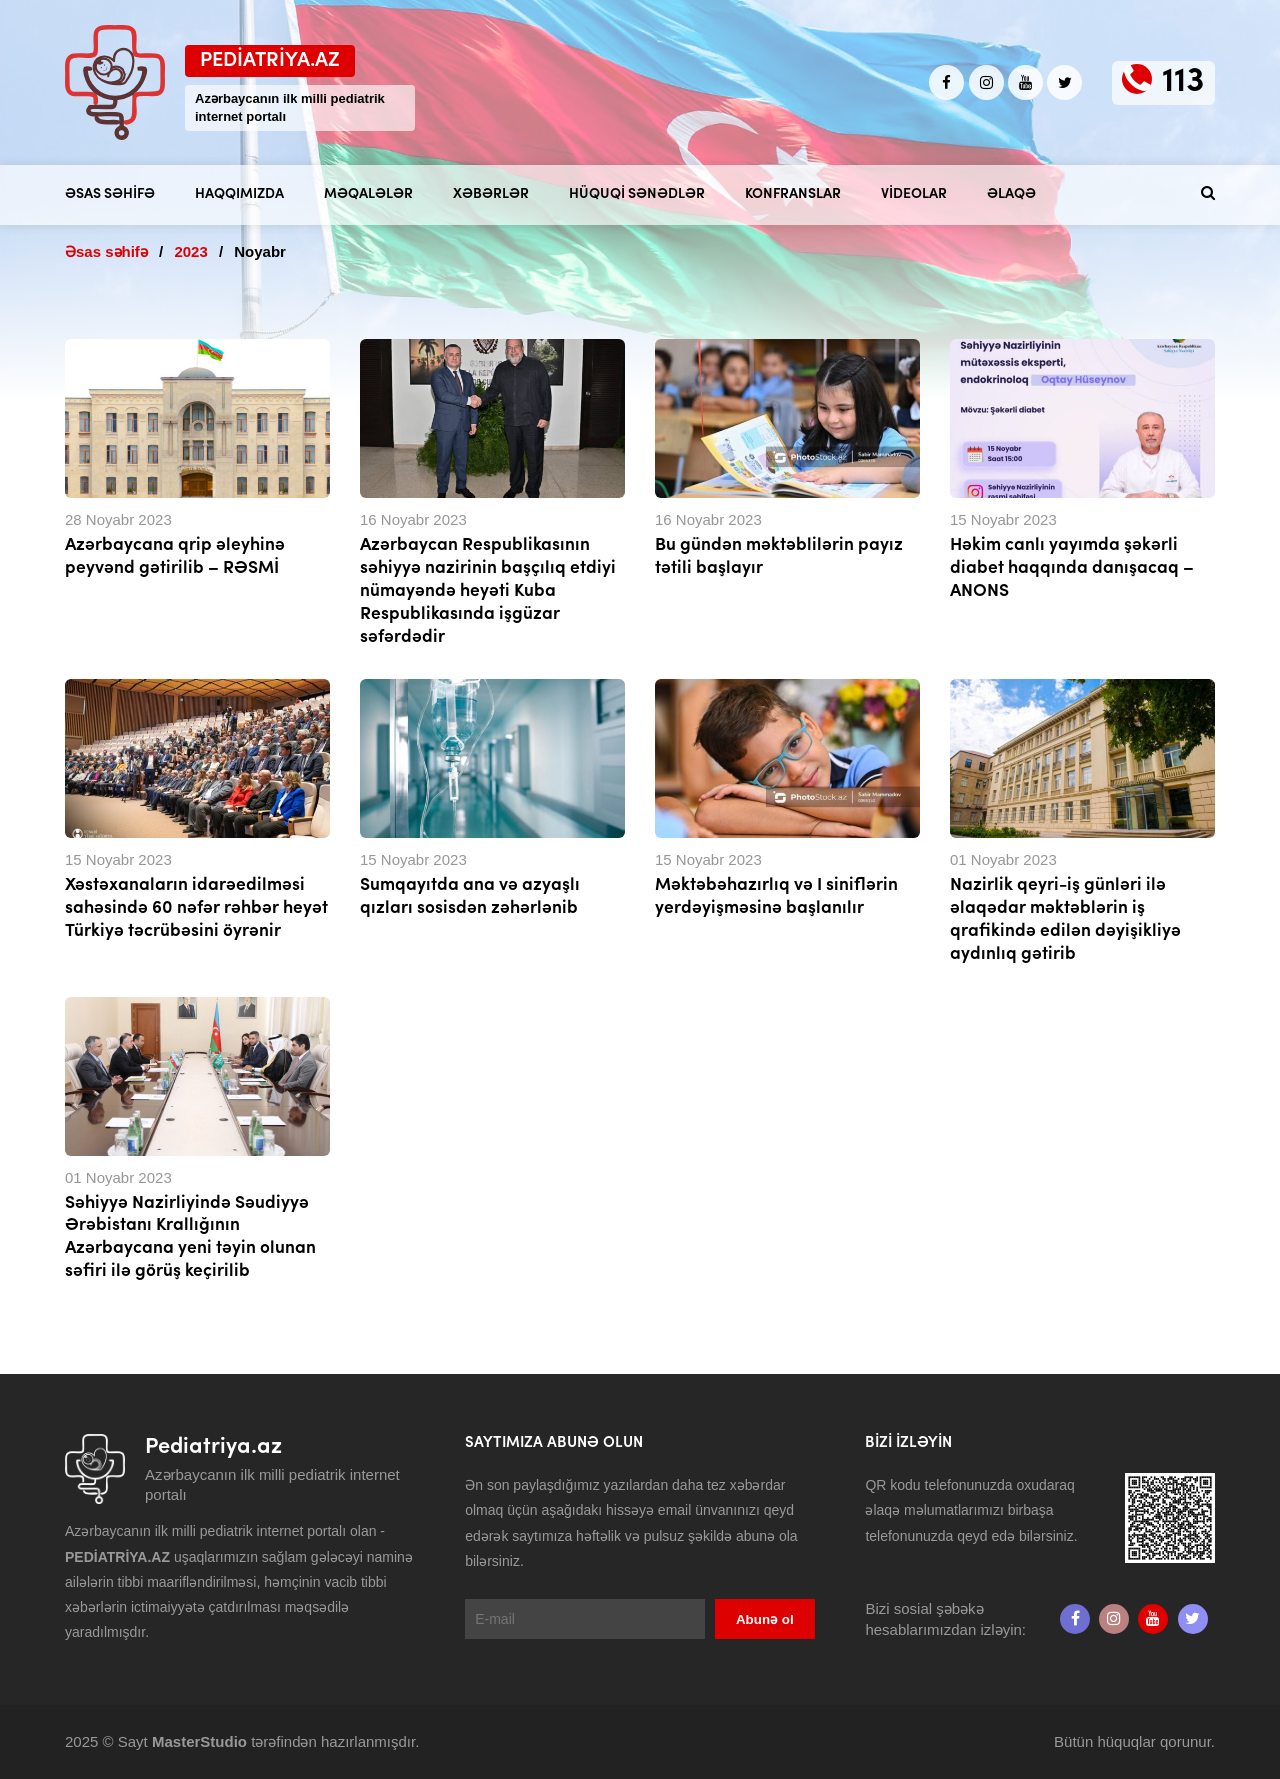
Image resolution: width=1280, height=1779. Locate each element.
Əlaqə (1011, 194)
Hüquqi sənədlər (637, 194)
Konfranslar (793, 194)
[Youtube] (1025, 82)
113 (1183, 82)
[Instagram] (986, 82)
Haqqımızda (239, 194)
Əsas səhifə (110, 194)
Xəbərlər (491, 194)
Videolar (914, 194)
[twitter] (1064, 82)
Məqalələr (368, 194)
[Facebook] (946, 82)
